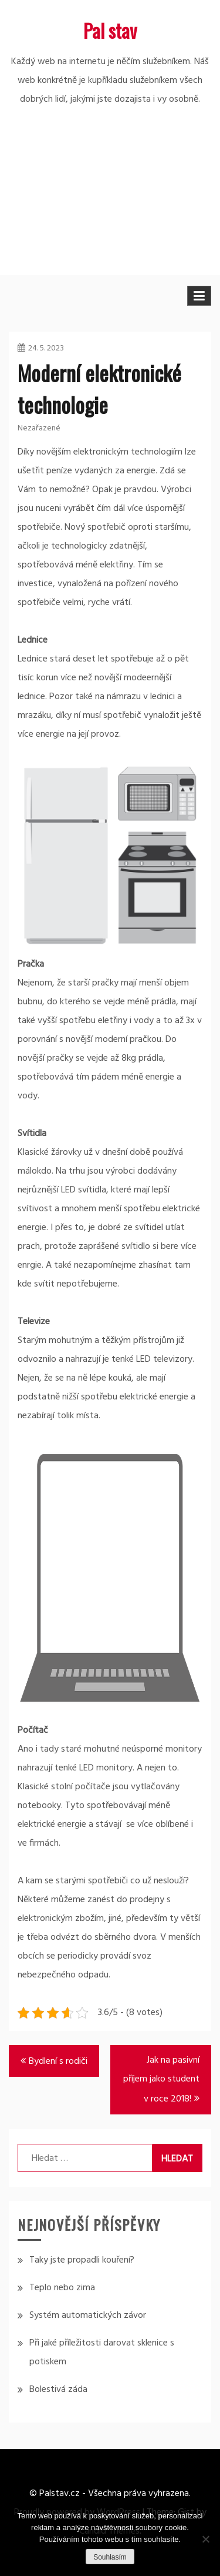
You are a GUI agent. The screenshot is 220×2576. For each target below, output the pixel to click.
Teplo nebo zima (62, 2288)
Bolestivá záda (58, 2389)
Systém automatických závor (87, 2315)
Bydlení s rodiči (58, 2061)
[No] (205, 2539)
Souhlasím (110, 2557)
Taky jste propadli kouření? (81, 2260)
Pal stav (110, 30)
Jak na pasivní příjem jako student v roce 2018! (161, 2080)
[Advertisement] (110, 208)
